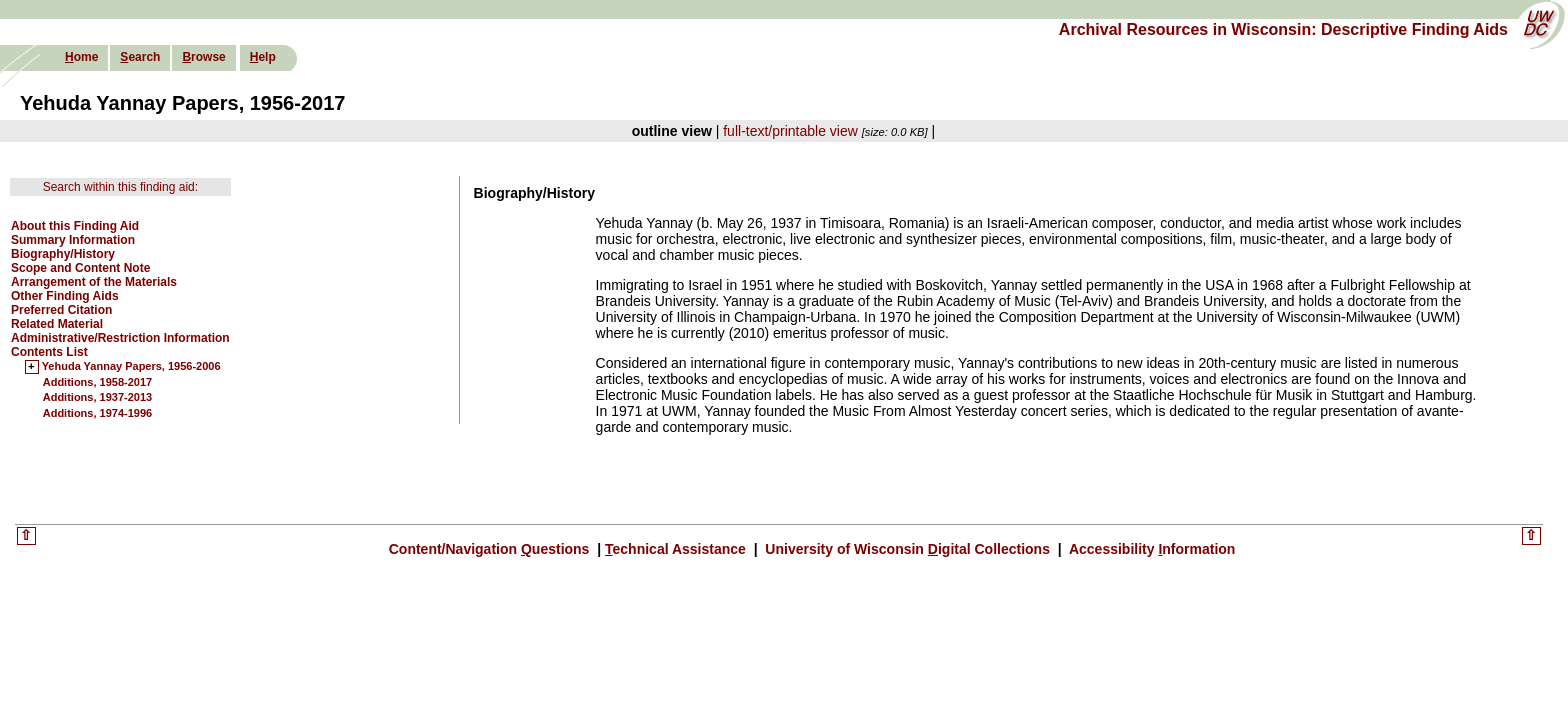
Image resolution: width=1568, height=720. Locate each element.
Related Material (57, 324)
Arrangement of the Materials (94, 282)
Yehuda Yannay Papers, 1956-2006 (131, 367)
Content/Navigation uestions (491, 549)
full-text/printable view (790, 131)
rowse (203, 57)
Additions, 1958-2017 (97, 382)
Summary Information (73, 240)
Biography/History (63, 254)
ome (81, 57)
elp (263, 57)
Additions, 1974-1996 (97, 413)
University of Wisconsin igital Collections (907, 549)
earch (140, 57)
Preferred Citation (61, 310)
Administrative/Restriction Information (120, 338)
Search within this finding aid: (120, 187)
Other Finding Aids (65, 296)
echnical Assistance (677, 549)
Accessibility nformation (1151, 549)
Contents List (49, 352)
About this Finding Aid (75, 226)
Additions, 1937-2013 (97, 397)
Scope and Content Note (80, 268)
